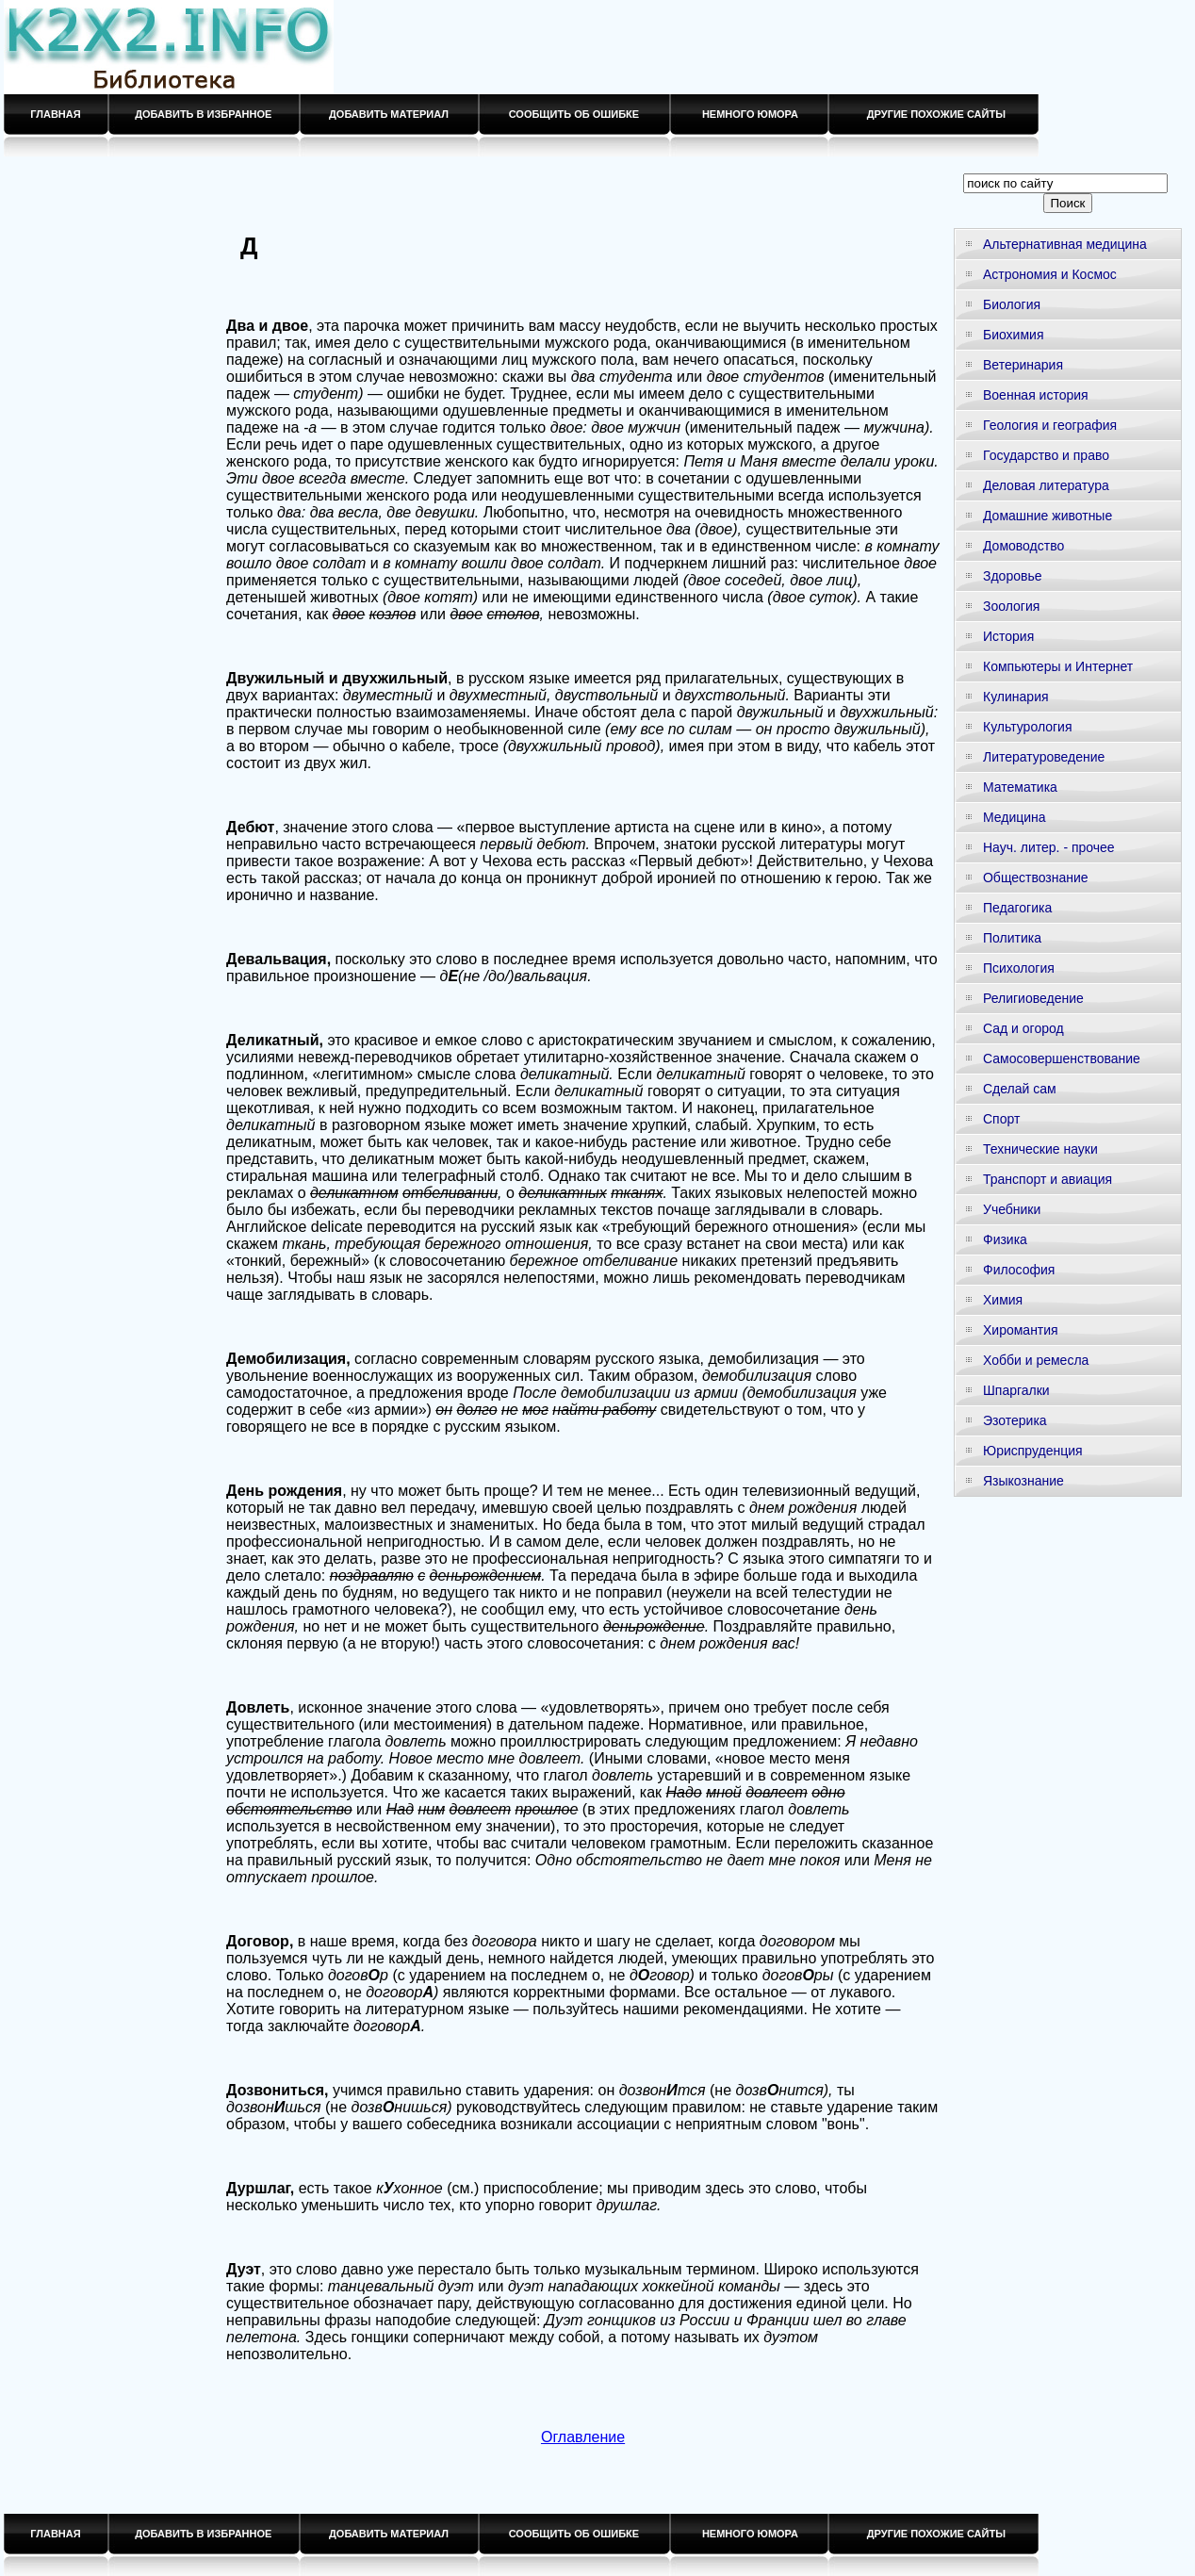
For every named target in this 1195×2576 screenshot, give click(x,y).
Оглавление (583, 2437)
